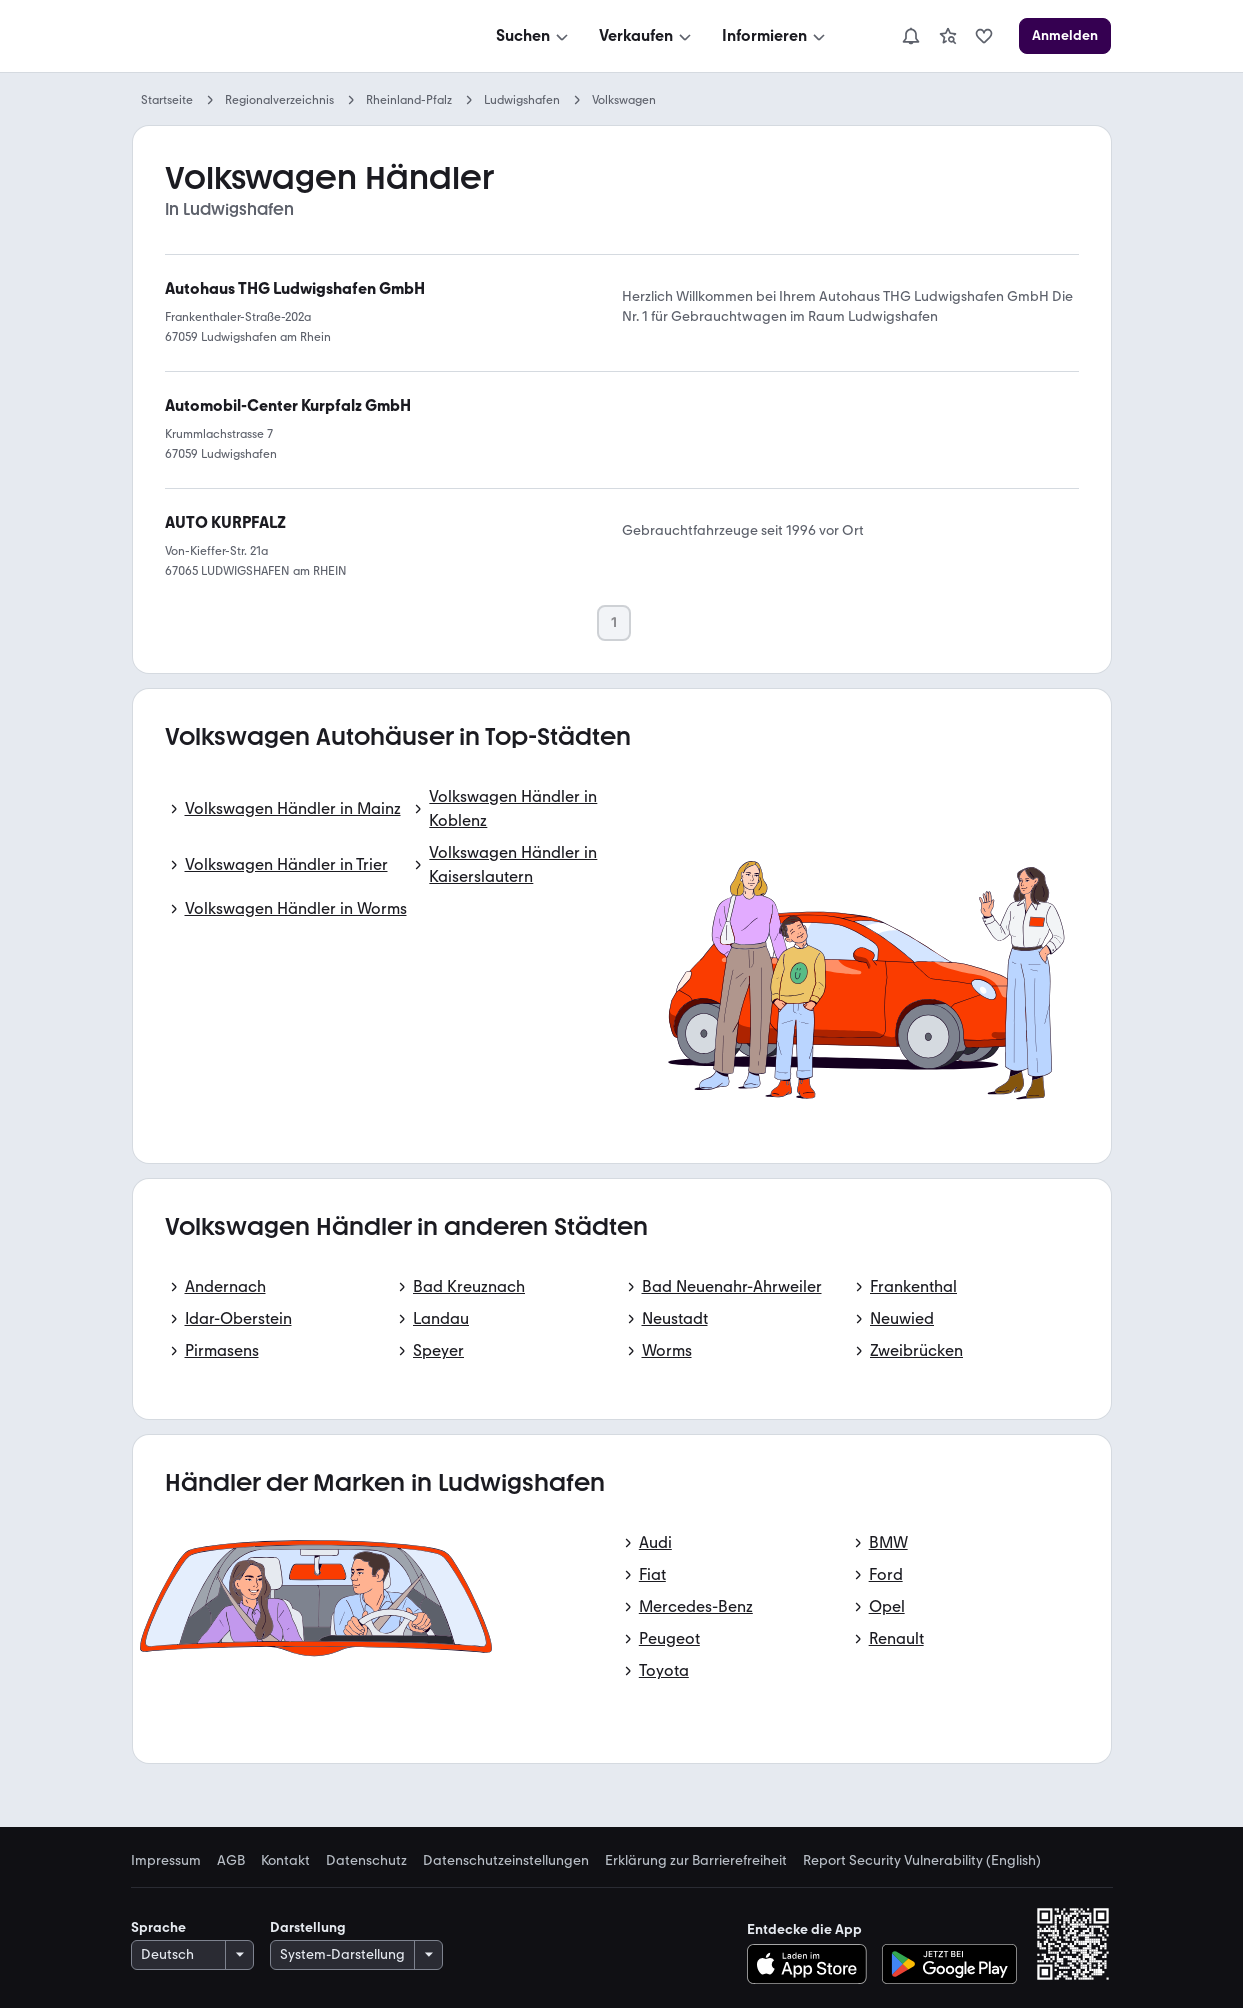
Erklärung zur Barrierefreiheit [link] (696, 1861)
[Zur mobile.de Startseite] (283, 36)
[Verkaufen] (647, 36)
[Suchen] (534, 36)
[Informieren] (775, 36)
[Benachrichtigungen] (911, 36)
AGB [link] (231, 1861)
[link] (948, 36)
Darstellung (308, 1927)
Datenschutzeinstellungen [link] (506, 1861)
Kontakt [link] (285, 1861)
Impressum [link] (166, 1861)
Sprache (158, 1927)
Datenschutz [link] (366, 1861)
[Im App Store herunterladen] (812, 1964)
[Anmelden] (1065, 36)
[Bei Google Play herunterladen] (949, 1964)
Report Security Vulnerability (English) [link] (922, 1861)
